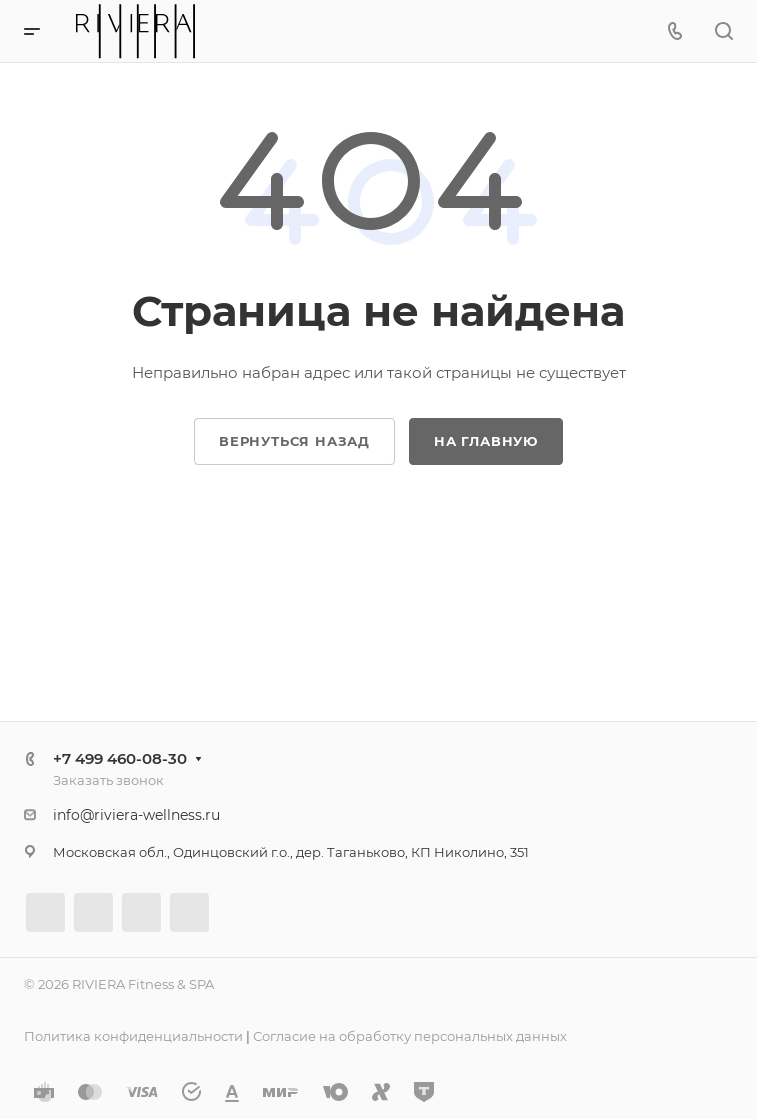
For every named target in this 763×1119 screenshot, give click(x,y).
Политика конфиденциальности (133, 1036)
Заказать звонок (108, 780)
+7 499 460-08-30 (120, 758)
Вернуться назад (294, 441)
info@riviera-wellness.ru (136, 815)
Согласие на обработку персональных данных (410, 1036)
